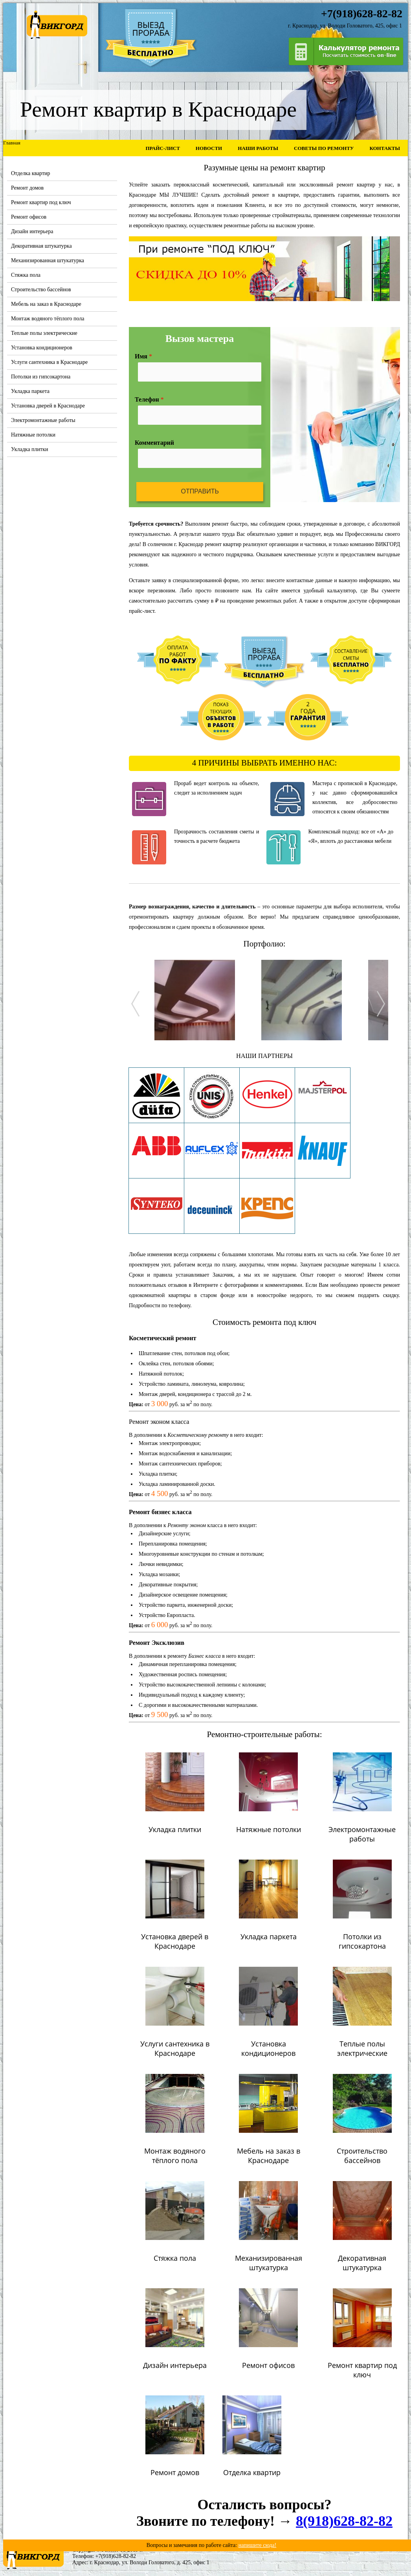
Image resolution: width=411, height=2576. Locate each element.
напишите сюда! (258, 2545)
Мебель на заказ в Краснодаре (46, 304)
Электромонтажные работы (43, 420)
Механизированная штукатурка (47, 260)
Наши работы (258, 148)
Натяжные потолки (33, 435)
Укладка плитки (29, 449)
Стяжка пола (25, 275)
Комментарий (154, 442)
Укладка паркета (30, 391)
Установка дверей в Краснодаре (48, 406)
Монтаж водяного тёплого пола (47, 319)
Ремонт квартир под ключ (41, 202)
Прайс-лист (162, 148)
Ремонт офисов (28, 217)
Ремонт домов (27, 188)
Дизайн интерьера (32, 231)
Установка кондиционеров (41, 348)
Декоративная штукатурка (41, 246)
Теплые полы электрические (44, 333)
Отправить (199, 491)
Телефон (149, 399)
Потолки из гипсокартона (40, 377)
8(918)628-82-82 (344, 2521)
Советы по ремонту (324, 148)
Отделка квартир (30, 173)
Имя (143, 356)
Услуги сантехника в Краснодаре (49, 362)
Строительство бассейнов (41, 289)
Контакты (384, 148)
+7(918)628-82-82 (115, 2556)
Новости (209, 148)
